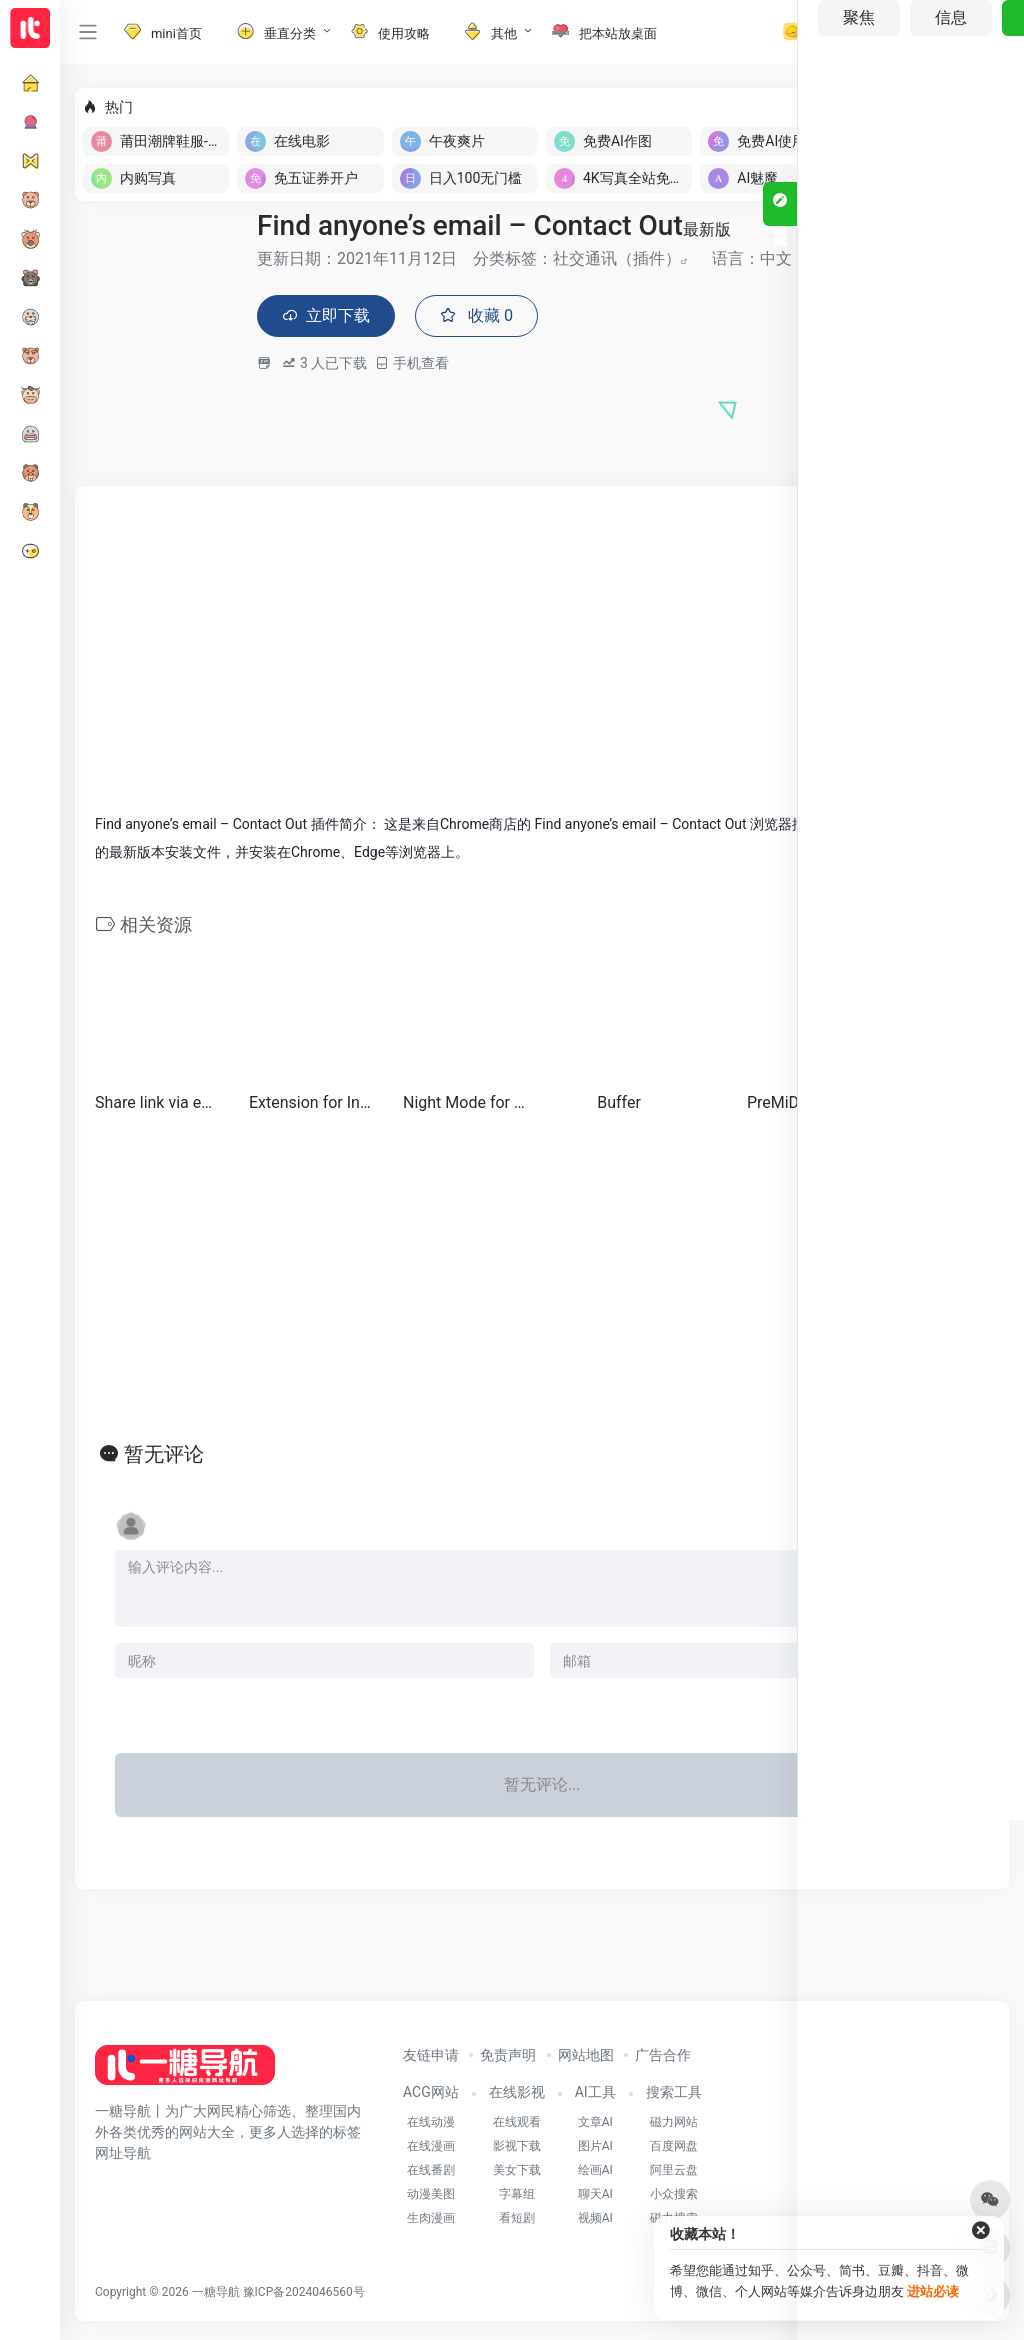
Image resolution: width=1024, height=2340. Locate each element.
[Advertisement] (542, 649)
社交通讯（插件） (617, 258)
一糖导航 (216, 2295)
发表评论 (928, 1714)
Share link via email (157, 1104)
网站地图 (586, 2058)
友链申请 (431, 2058)
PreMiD (773, 1104)
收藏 (490, 317)
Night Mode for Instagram (465, 1104)
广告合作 (663, 2058)
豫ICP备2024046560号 (304, 2295)
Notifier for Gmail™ (927, 1104)
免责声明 (508, 2058)
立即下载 (331, 317)
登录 (945, 32)
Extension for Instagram (311, 1104)
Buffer (619, 1104)
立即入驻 (953, 107)
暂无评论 (164, 1457)
